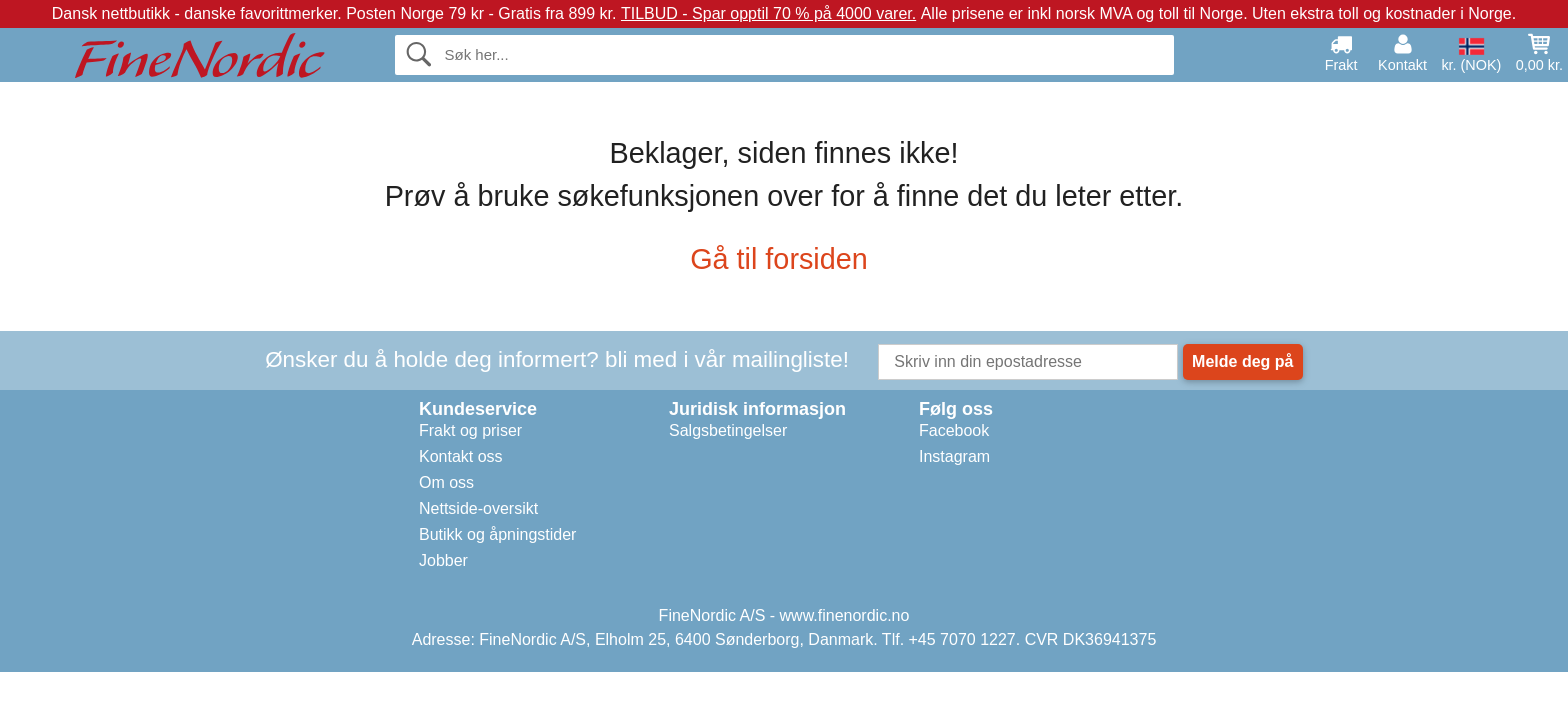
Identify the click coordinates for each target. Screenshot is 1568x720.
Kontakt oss (461, 456)
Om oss (446, 482)
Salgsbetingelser (728, 430)
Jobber (443, 560)
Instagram (954, 456)
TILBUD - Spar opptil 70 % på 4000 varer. (768, 13)
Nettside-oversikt (478, 508)
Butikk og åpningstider (497, 534)
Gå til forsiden (784, 259)
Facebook (954, 430)
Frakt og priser (470, 430)
